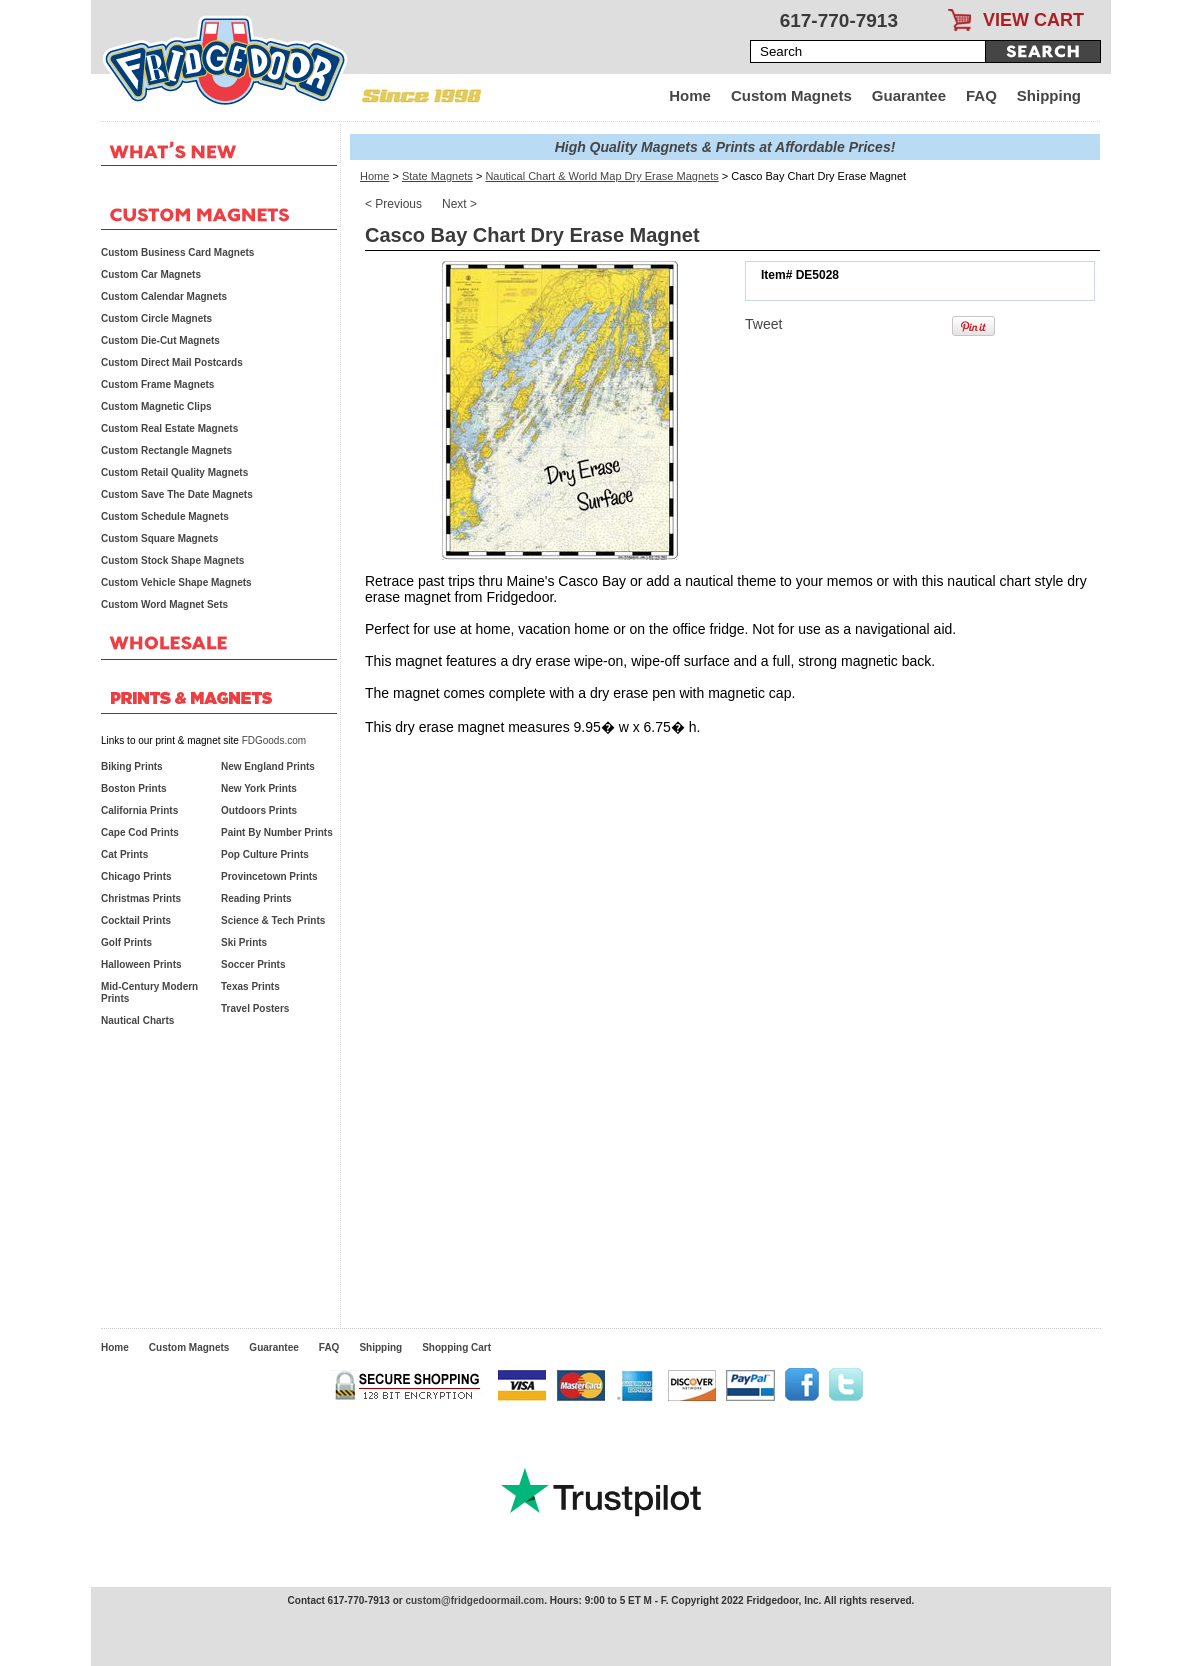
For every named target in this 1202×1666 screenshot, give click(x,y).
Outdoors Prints (259, 810)
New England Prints (268, 766)
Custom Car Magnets (151, 274)
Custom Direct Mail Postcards (172, 362)
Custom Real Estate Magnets (169, 428)
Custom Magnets (791, 95)
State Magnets (437, 176)
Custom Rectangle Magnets (166, 450)
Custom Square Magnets (159, 538)
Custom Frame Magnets (157, 384)
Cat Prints (124, 854)
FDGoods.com (274, 740)
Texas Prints (250, 986)
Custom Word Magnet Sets (164, 604)
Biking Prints (132, 766)
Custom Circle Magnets (156, 318)
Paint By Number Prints (277, 832)
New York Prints (259, 788)
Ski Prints (244, 942)
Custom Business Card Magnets (177, 252)
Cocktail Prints (136, 920)
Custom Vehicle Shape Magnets (176, 582)
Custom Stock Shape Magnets (172, 560)
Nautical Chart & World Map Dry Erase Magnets (601, 176)
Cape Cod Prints (140, 832)
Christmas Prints (141, 898)
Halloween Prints (141, 964)
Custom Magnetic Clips (156, 406)
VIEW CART (1033, 20)
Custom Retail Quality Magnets (174, 472)
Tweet (763, 324)
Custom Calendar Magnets (164, 296)
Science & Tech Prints (273, 920)
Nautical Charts (137, 1020)
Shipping (1049, 95)
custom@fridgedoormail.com (474, 1600)
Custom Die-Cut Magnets (160, 340)
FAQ (981, 95)
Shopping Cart (456, 1347)
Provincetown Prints (269, 876)
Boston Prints (134, 788)
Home (690, 95)
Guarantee (909, 95)
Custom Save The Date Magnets (177, 494)
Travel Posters (255, 1008)
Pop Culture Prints (265, 854)
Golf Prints (126, 942)
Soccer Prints (253, 964)
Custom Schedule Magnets (165, 516)
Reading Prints (256, 898)
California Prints (139, 810)
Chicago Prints (136, 876)
